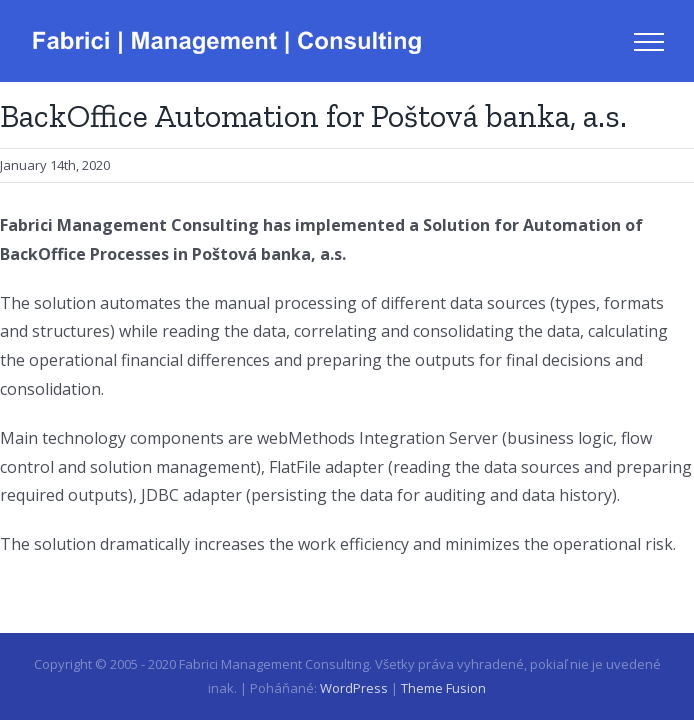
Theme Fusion (443, 688)
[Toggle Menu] (649, 42)
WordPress (354, 688)
